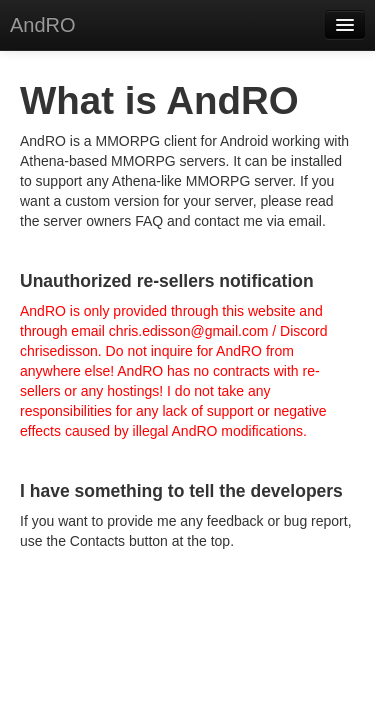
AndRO (43, 25)
